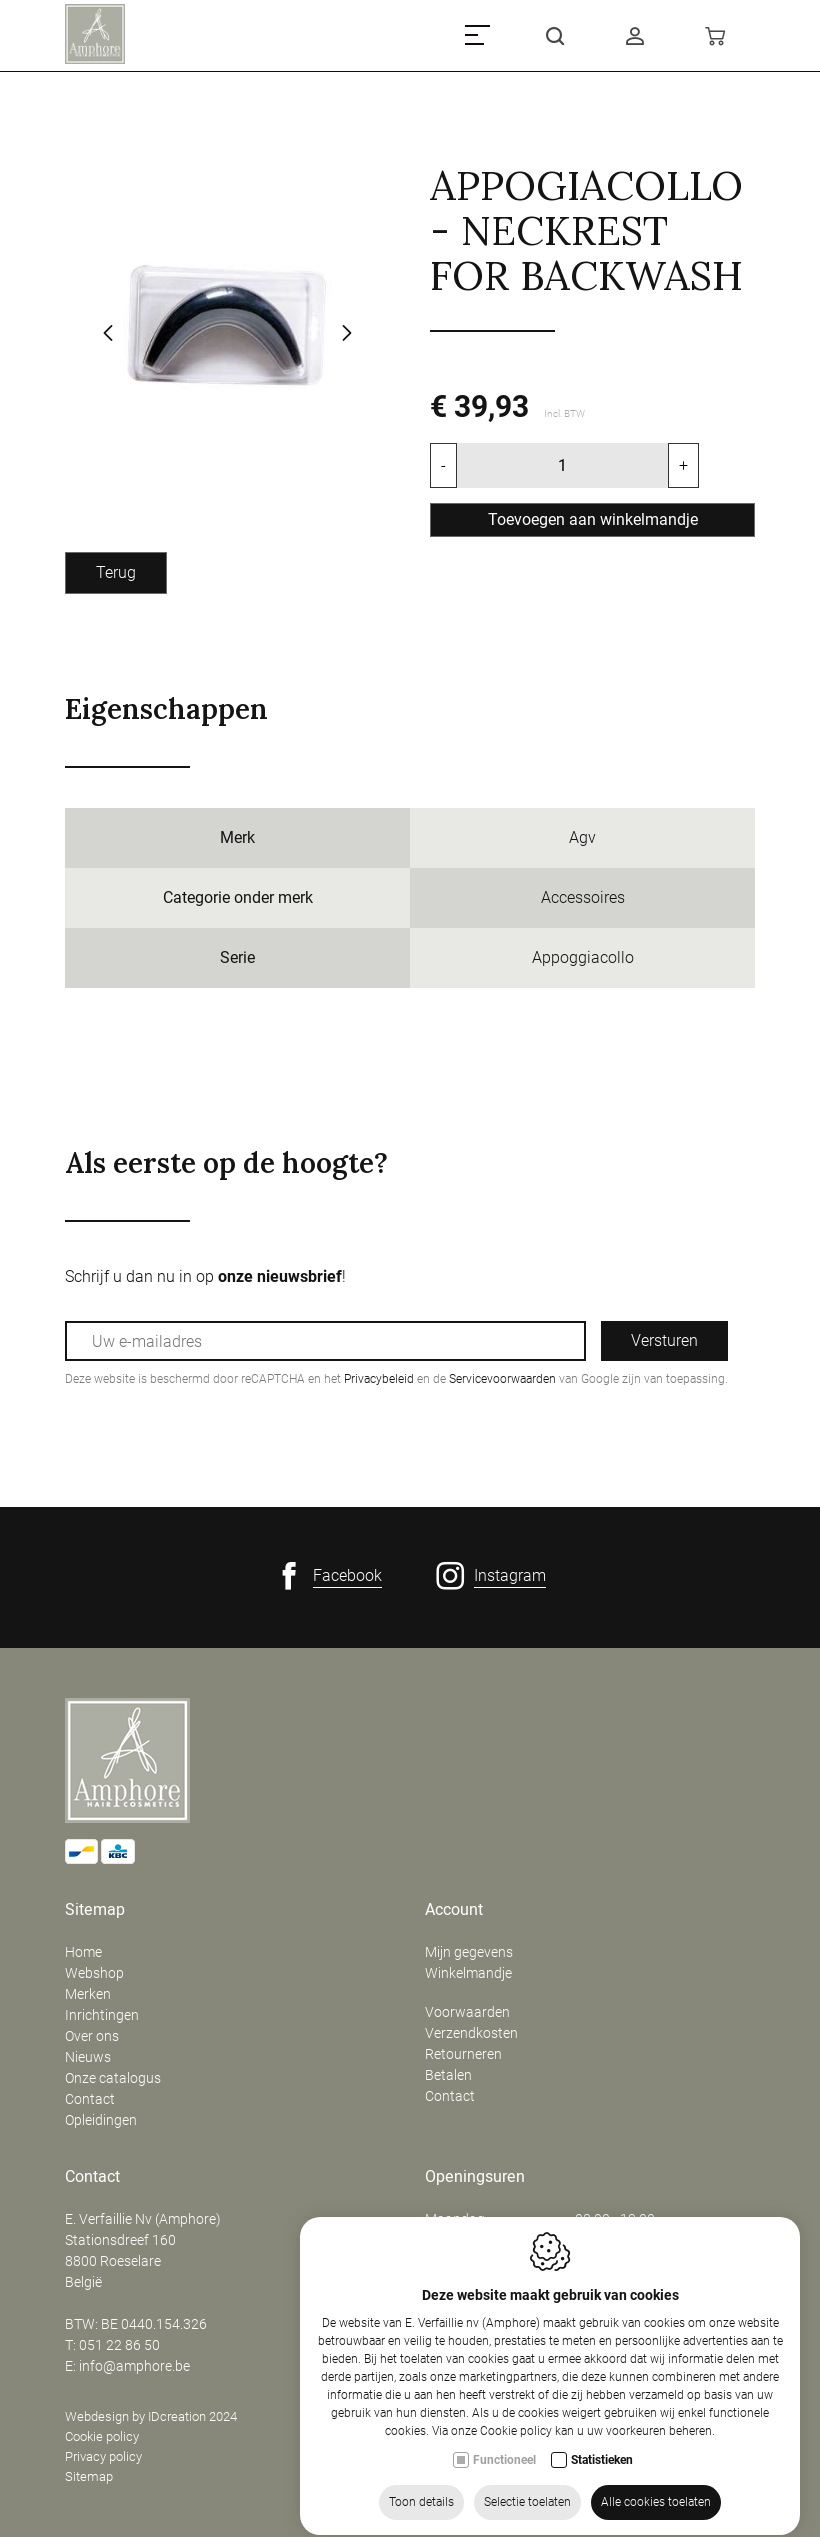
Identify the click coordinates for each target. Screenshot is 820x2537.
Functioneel (504, 2516)
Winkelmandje (468, 1973)
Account (454, 1910)
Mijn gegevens (469, 1952)
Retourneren (463, 2054)
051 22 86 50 (119, 2345)
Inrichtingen (102, 2015)
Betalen (448, 2075)
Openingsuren (475, 2177)
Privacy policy (103, 2456)
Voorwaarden (467, 2012)
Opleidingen (101, 2120)
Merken (88, 1994)
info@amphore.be (134, 2366)
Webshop (94, 1973)
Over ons (92, 2036)
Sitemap (95, 1910)
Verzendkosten (471, 2033)
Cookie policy (102, 2436)
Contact (90, 2099)
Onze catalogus (113, 2078)
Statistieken (602, 2516)
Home (83, 1952)
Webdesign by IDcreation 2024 (151, 2416)
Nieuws (88, 2057)
